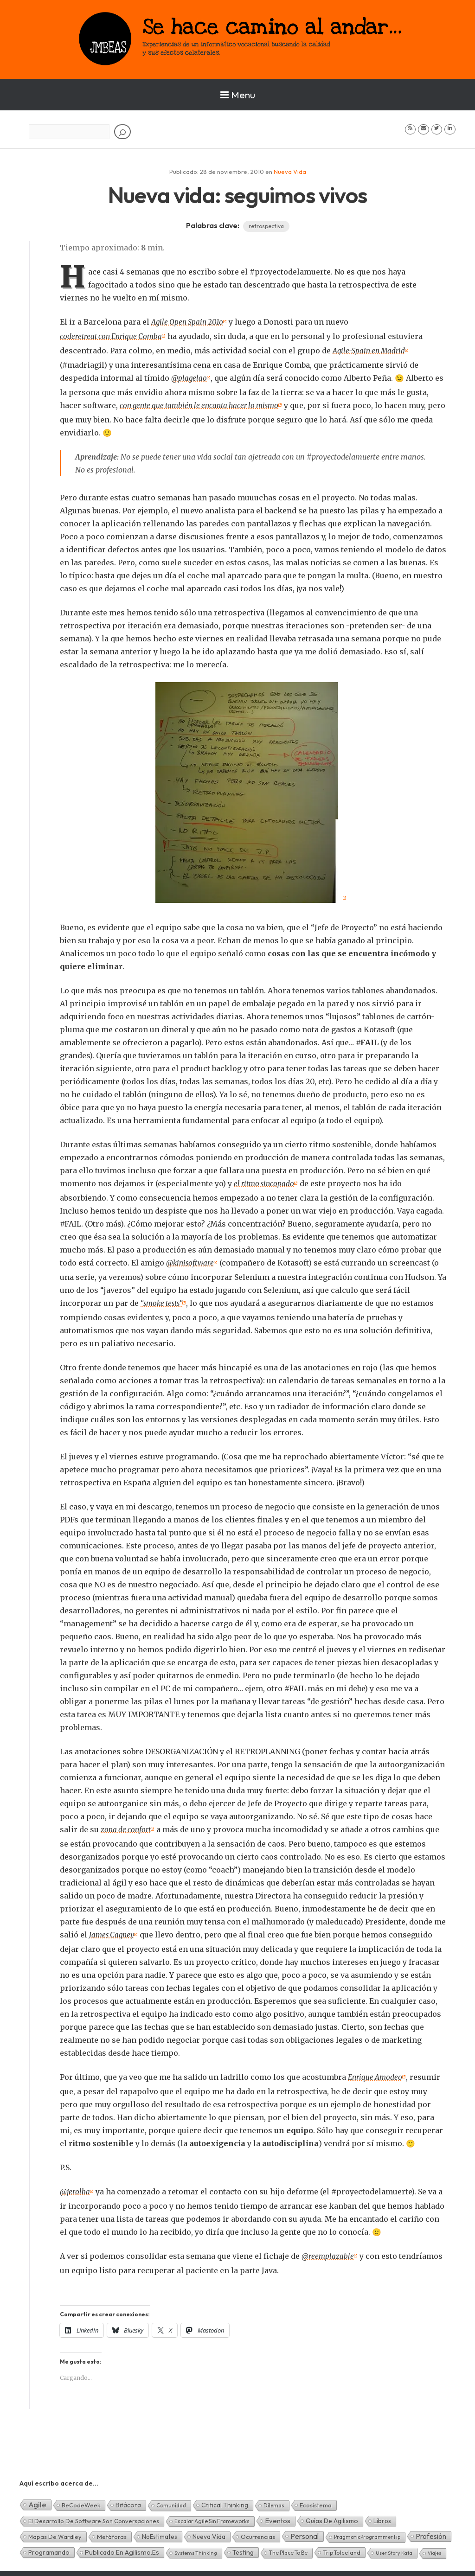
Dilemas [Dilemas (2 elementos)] (273, 2499)
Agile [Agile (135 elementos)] (37, 2498)
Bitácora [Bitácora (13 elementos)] (128, 2499)
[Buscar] (122, 131)
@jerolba (75, 2186)
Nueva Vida (290, 171)
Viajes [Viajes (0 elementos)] (434, 2547)
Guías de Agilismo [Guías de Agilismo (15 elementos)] (332, 2515)
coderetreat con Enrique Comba (113, 335)
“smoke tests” (163, 1299)
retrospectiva (266, 226)
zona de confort (127, 1825)
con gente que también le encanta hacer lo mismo (204, 403)
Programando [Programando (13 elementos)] (49, 2546)
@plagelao (189, 376)
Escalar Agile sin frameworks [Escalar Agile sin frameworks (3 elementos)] (212, 2515)
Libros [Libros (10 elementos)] (382, 2514)
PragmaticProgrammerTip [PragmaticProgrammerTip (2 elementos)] (367, 2530)
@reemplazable (328, 2250)
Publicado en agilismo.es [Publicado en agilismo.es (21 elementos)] (122, 2546)
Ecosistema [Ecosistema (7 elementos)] (316, 2499)
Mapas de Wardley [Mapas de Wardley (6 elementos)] (55, 2530)
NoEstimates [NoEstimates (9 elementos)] (159, 2530)
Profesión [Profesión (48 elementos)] (431, 2530)
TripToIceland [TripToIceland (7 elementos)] (341, 2546)
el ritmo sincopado (265, 1181)
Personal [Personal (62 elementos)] (304, 2530)
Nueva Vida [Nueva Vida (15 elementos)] (209, 2530)
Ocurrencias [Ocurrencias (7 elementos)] (258, 2530)
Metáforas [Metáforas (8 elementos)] (112, 2530)
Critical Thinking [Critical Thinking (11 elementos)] (224, 2499)
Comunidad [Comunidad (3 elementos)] (171, 2499)
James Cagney (113, 1930)
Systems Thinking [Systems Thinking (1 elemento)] (195, 2547)
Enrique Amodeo (376, 2072)
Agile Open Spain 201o (189, 321)
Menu (237, 95)
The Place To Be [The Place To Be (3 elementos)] (288, 2546)
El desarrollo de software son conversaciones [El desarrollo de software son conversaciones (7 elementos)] (93, 2514)
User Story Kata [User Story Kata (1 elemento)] (394, 2547)
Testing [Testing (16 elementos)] (243, 2546)
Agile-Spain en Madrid (371, 349)
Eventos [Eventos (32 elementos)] (277, 2514)
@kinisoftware (191, 1260)
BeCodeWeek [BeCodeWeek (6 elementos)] (81, 2499)
